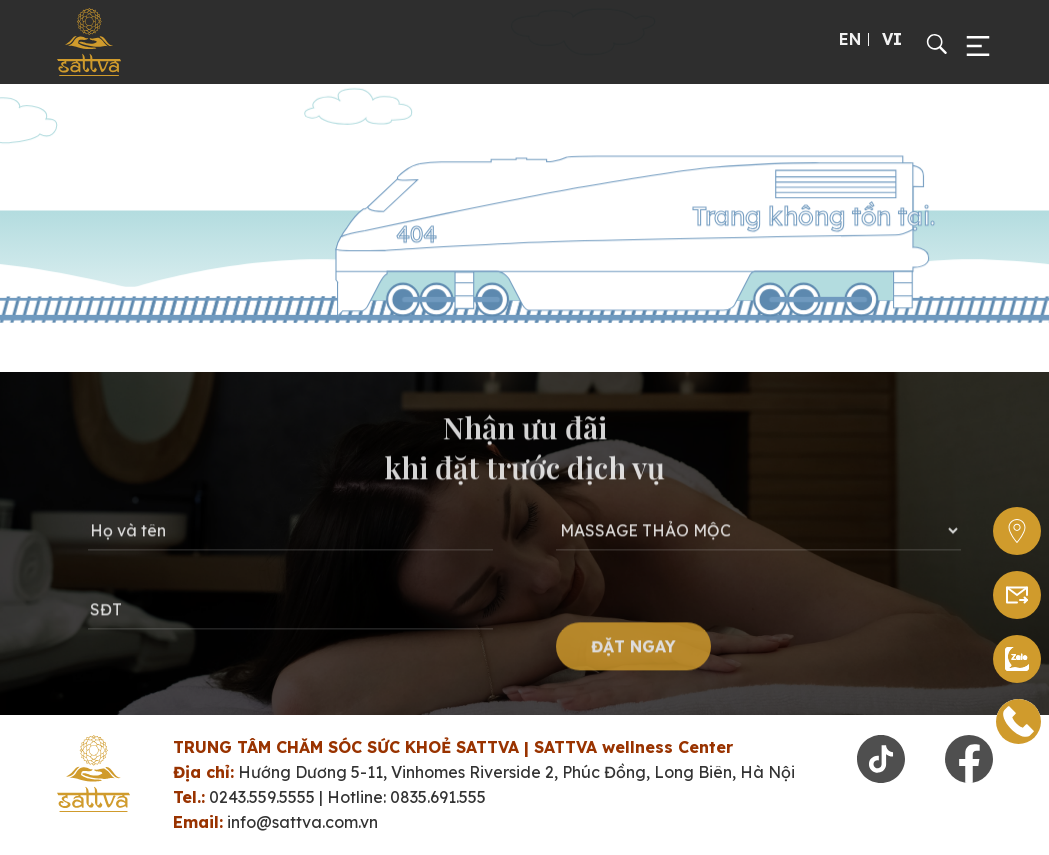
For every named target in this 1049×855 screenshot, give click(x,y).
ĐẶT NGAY (633, 651)
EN (850, 39)
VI (892, 39)
